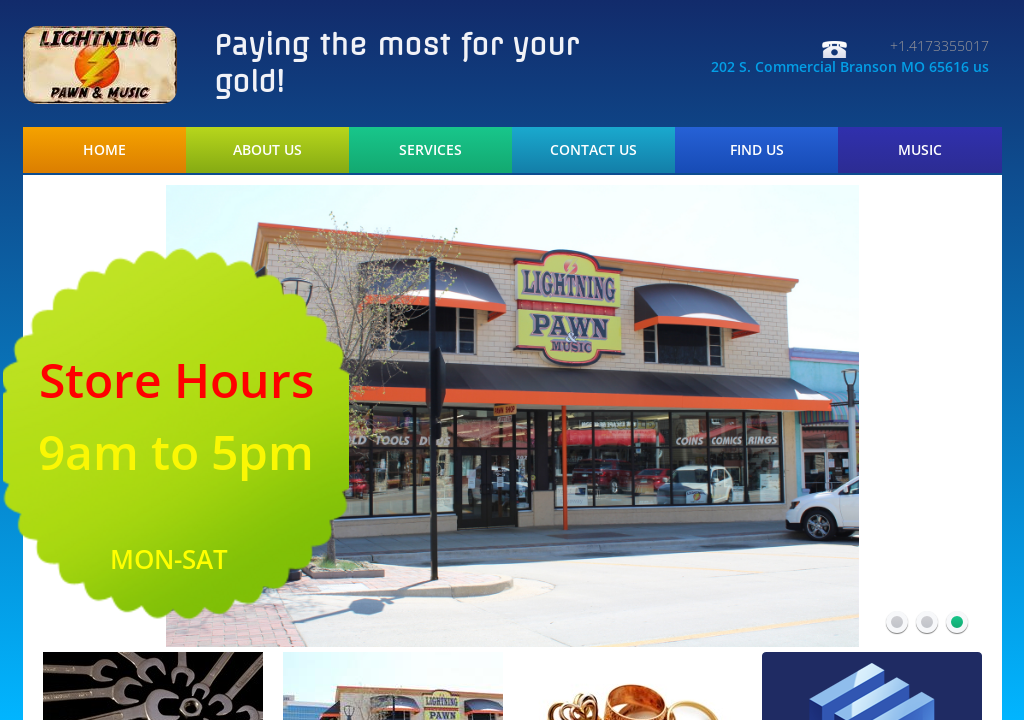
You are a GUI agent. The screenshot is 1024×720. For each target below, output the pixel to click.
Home (104, 150)
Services (430, 150)
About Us (267, 150)
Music (920, 150)
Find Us (757, 150)
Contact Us (593, 150)
